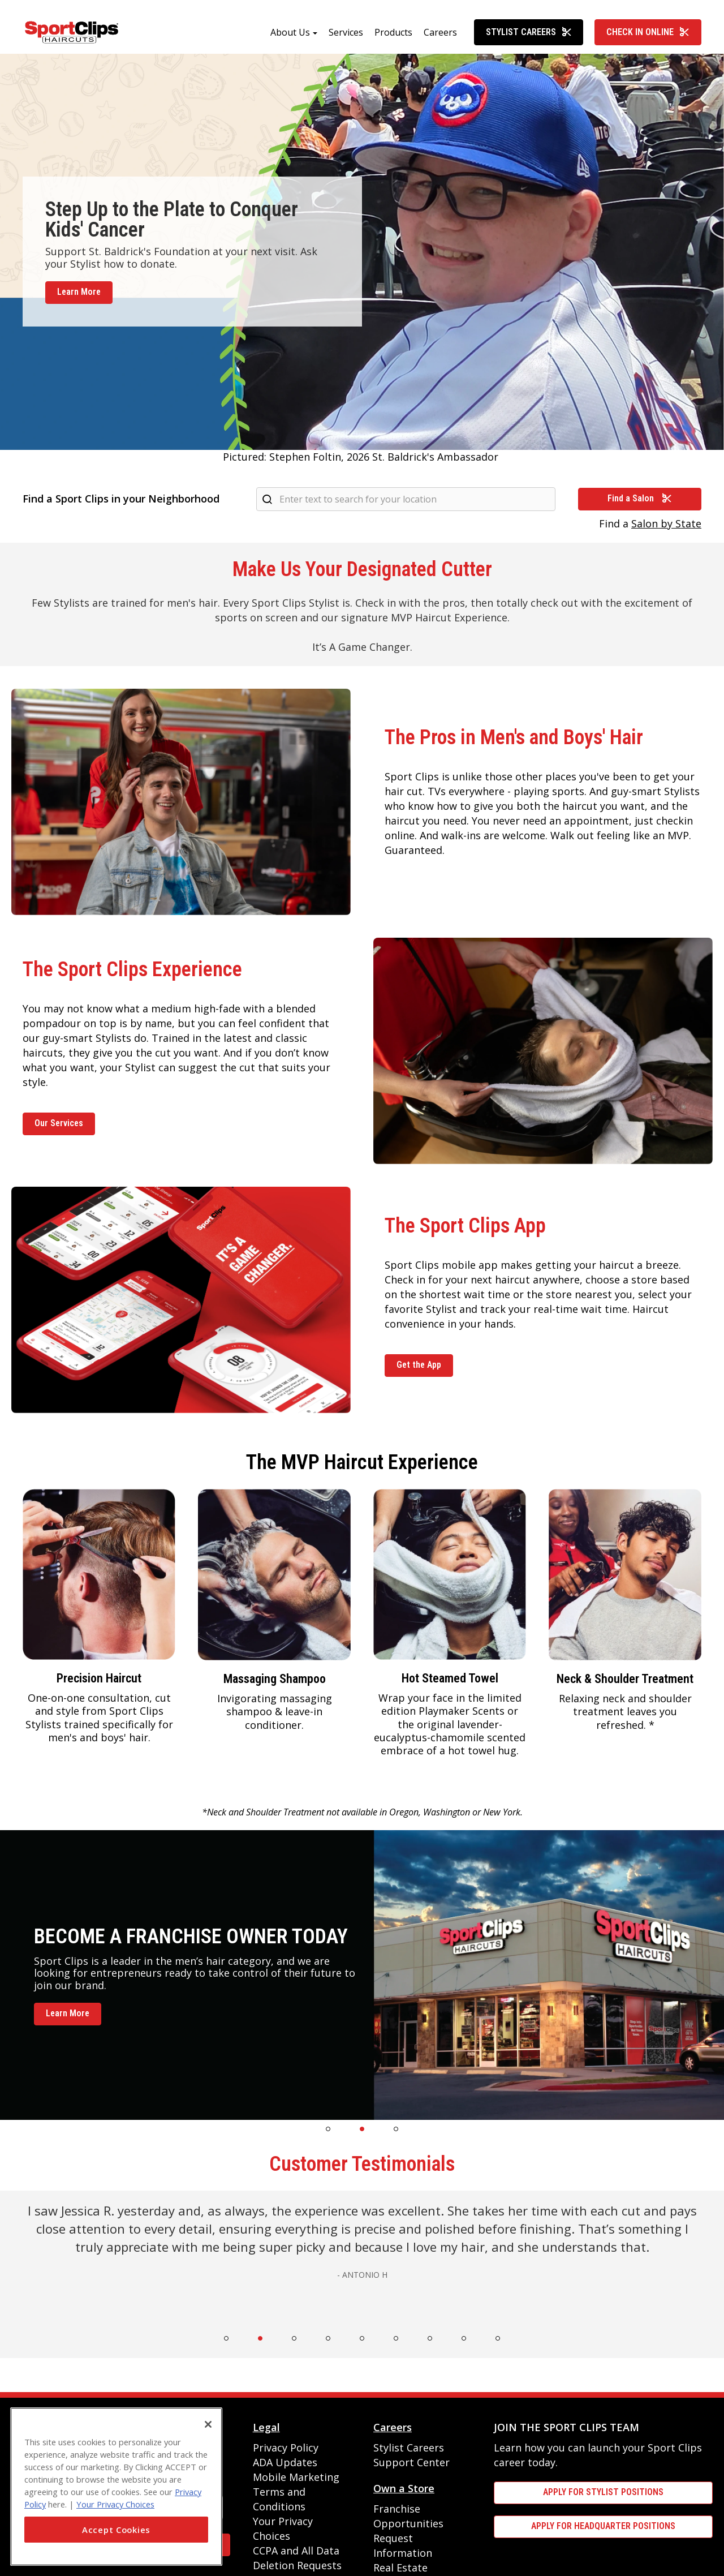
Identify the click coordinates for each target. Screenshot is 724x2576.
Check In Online (647, 32)
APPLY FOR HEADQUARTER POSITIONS (603, 2526)
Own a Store (403, 2488)
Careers (440, 32)
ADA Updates (285, 2462)
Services (346, 32)
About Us (290, 32)
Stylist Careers (529, 32)
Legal (266, 2427)
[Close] (208, 2424)
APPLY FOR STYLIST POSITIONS (603, 2492)
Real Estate (400, 2567)
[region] (116, 2486)
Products (393, 32)
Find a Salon (639, 498)
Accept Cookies (116, 2529)
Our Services (59, 1123)
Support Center (411, 2462)
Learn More (79, 292)
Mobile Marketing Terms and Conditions (296, 2491)
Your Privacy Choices (115, 2504)
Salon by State (666, 523)
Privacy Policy (285, 2447)
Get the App (419, 1364)
